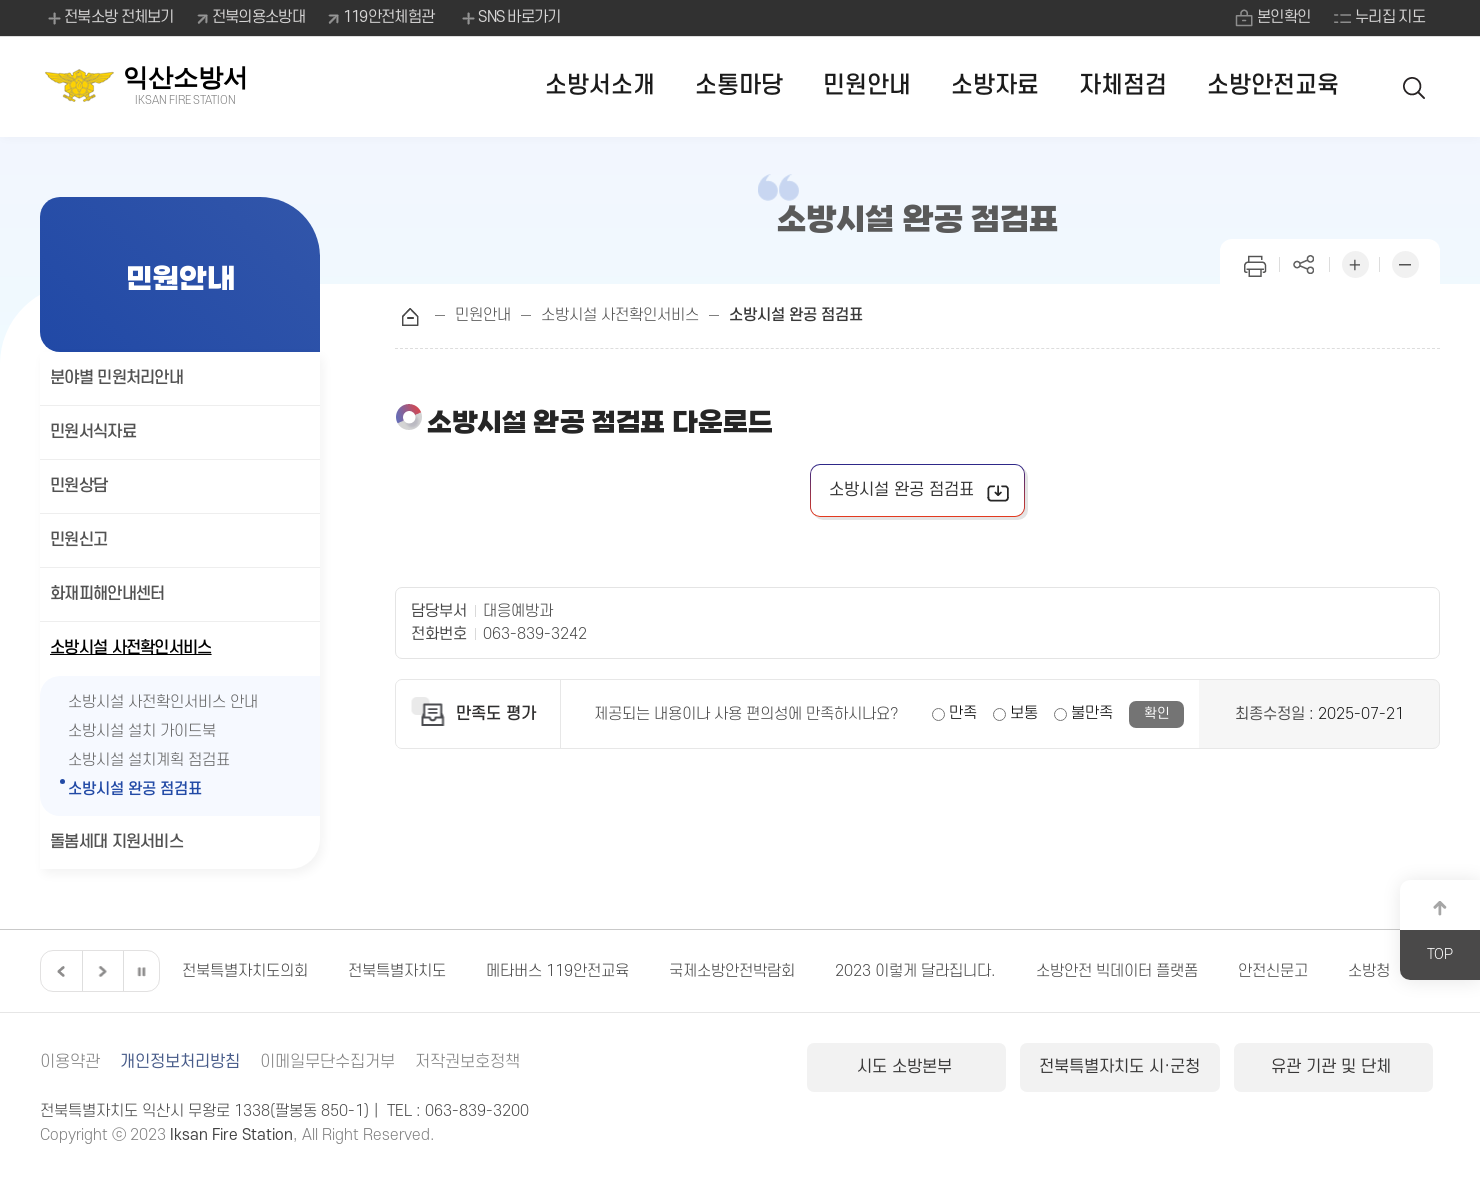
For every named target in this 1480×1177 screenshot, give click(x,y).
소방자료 (995, 85)
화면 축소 (1405, 262)
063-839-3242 (535, 634)
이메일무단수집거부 (327, 1062)
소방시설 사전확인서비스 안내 (163, 702)
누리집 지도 (1390, 17)
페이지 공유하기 (1305, 262)
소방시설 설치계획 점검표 (149, 760)
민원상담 (78, 486)
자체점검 (1123, 85)
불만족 (1092, 713)
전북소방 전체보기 (109, 18)
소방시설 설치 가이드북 (142, 731)
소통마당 (739, 85)
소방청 (1369, 971)
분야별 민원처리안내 (116, 378)
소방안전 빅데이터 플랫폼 (1117, 971)
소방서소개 (600, 85)
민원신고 (78, 540)
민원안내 (867, 85)
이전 (59, 971)
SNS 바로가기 (509, 18)
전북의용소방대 (258, 17)
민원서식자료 (93, 432)
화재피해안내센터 (107, 594)
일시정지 (141, 971)
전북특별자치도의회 (245, 971)
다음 (100, 971)
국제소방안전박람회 (732, 971)
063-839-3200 (477, 1111)
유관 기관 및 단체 (1333, 1067)
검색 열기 (1415, 86)
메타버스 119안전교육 (557, 971)
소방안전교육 (1273, 85)
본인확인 (1283, 17)
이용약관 (70, 1062)
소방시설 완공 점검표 (135, 789)
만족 (963, 713)
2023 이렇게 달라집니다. (915, 971)
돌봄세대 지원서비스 (116, 842)
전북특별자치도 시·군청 (1119, 1067)
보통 (1024, 713)
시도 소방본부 (907, 1067)
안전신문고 (1273, 971)
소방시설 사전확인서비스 (131, 648)
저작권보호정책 (467, 1062)
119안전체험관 (388, 17)
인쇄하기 (1255, 262)
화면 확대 (1355, 262)
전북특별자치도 (397, 971)
